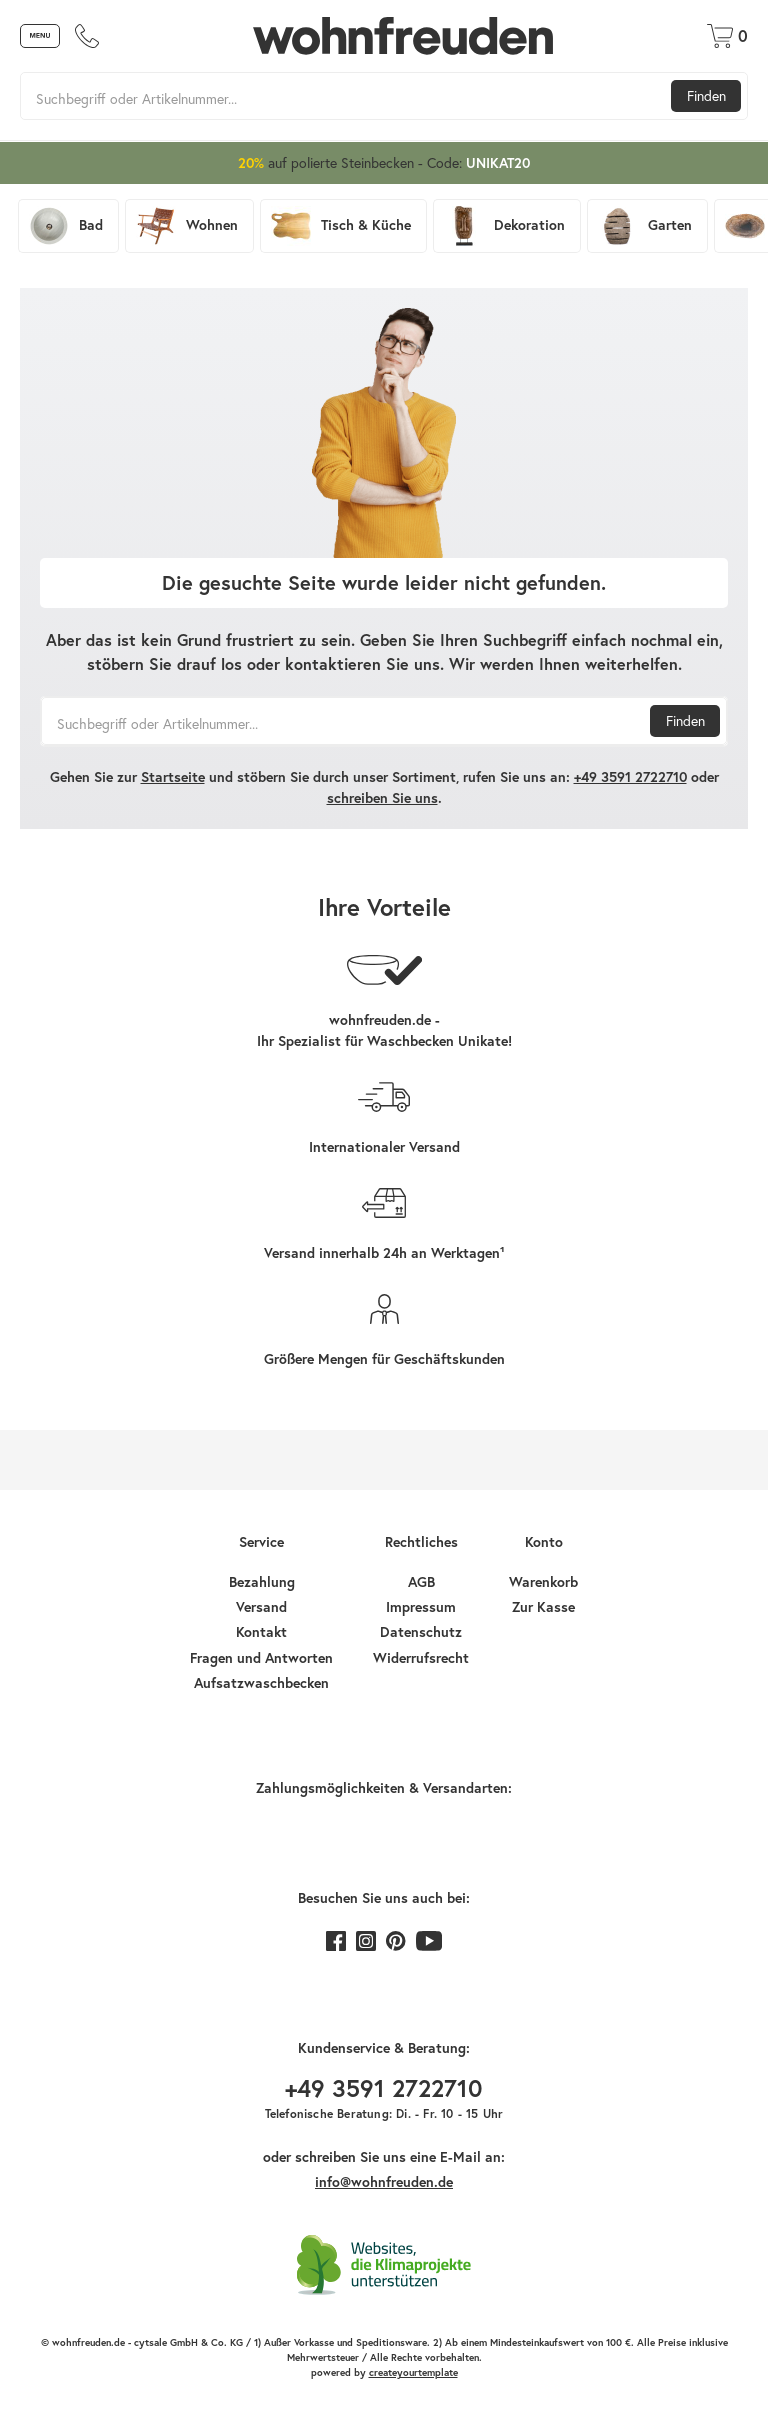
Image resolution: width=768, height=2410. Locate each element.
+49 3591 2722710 (630, 777)
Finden (706, 95)
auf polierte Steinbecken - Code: (384, 162)
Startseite (173, 777)
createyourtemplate (413, 2372)
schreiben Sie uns (382, 798)
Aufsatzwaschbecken (261, 1683)
